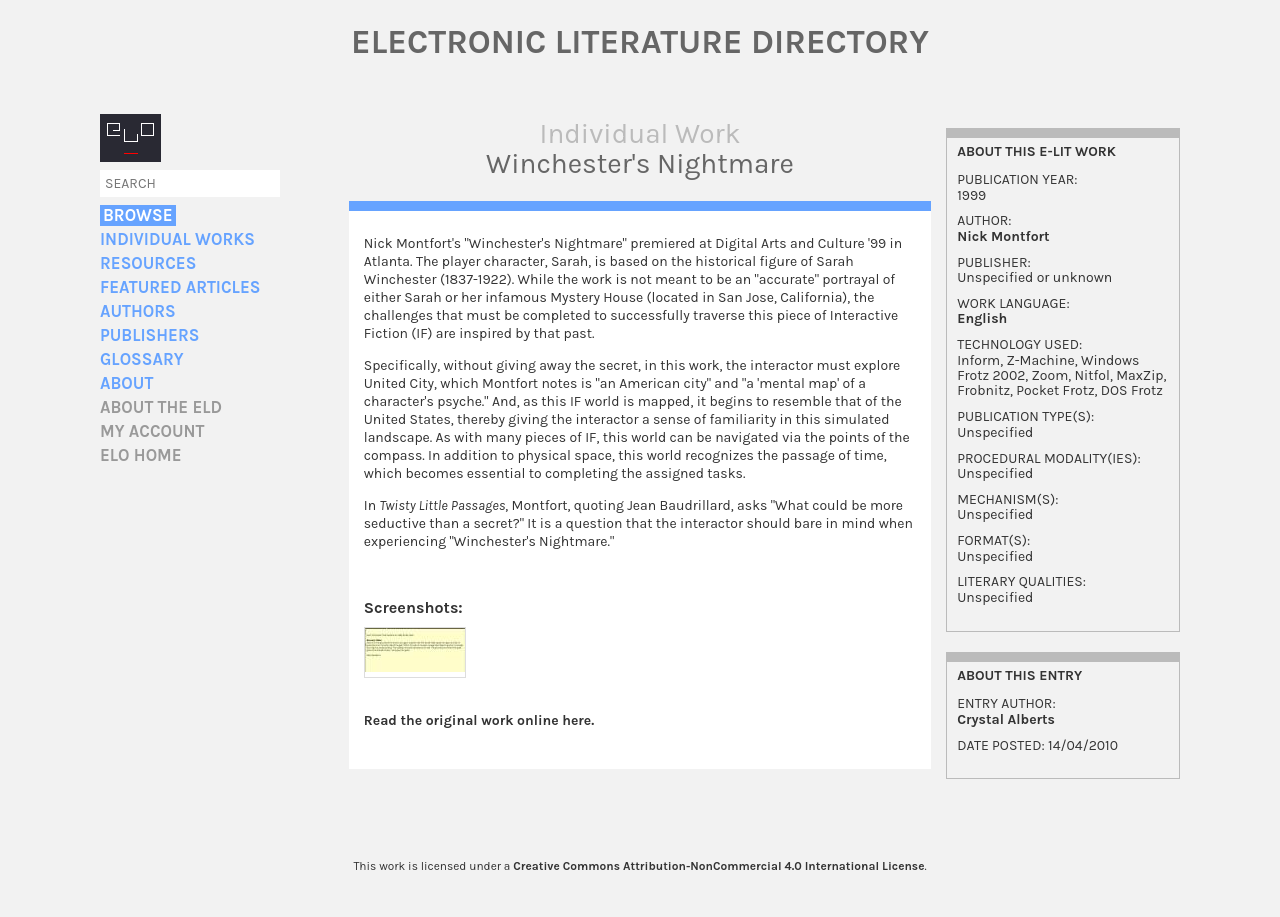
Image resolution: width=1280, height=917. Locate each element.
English (982, 318)
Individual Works (177, 239)
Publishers (149, 335)
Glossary (142, 359)
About (126, 383)
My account (152, 431)
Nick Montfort (1003, 236)
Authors (138, 311)
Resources (148, 263)
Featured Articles (180, 287)
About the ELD (161, 407)
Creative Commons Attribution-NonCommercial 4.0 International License (718, 866)
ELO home (141, 455)
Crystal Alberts (1006, 719)
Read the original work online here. (479, 720)
